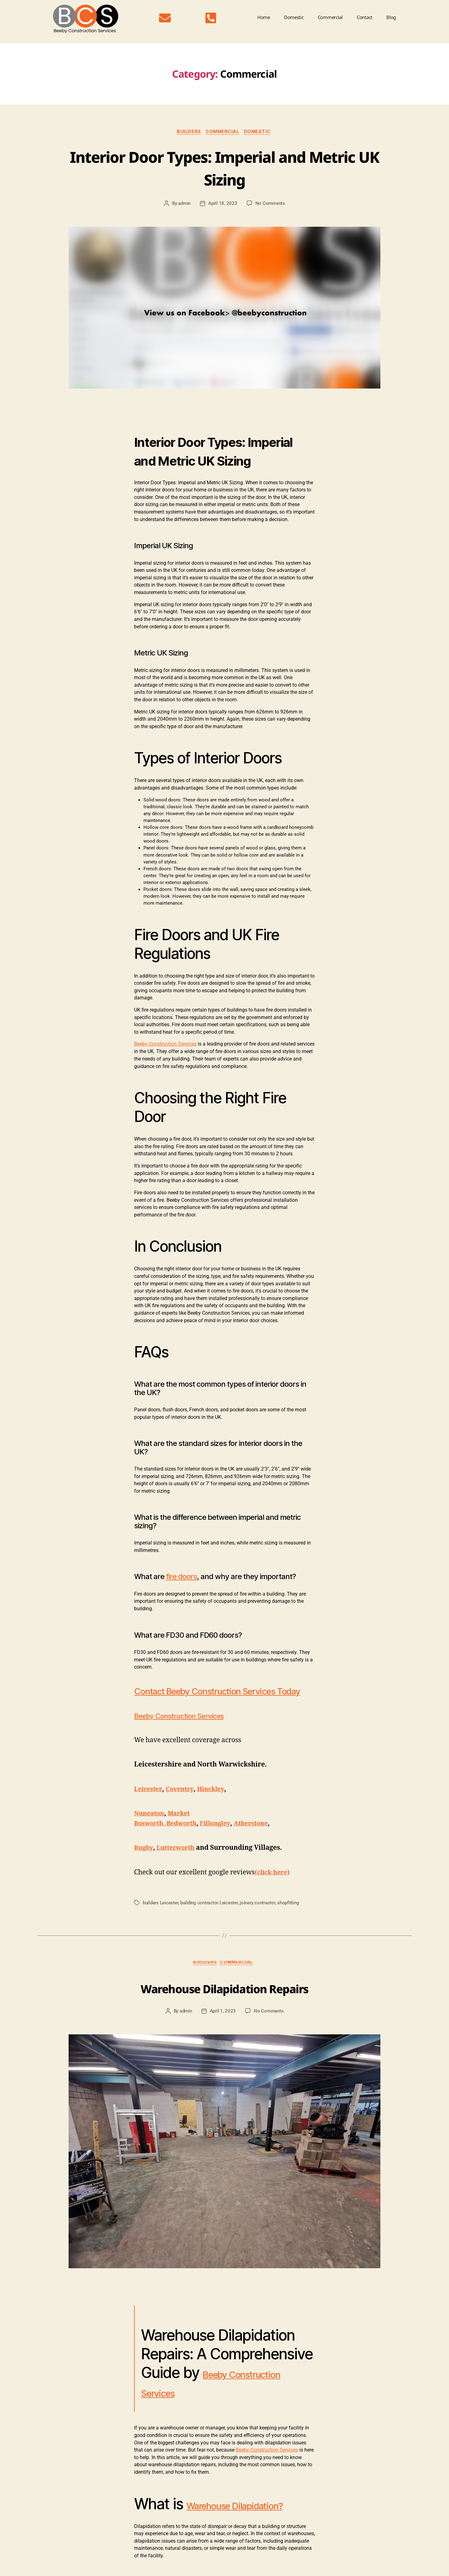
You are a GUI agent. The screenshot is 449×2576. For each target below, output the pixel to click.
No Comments (270, 204)
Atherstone (259, 1837)
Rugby (144, 1861)
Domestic (294, 17)
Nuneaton (150, 1827)
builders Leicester (160, 1916)
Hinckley (214, 1802)
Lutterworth (178, 1861)
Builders (187, 132)
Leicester (149, 1802)
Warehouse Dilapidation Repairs (224, 2000)
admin (184, 204)
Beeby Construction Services (165, 1045)
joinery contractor (257, 1916)
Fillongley (221, 1837)
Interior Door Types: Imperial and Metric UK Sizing (224, 167)
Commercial (330, 17)
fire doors (181, 1577)
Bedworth (185, 1837)
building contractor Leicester (209, 1916)
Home (263, 17)
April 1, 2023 (223, 2026)
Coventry (182, 1802)
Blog (391, 17)
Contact (364, 17)
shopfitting (288, 1916)
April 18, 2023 (222, 204)
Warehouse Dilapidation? (197, 2528)
